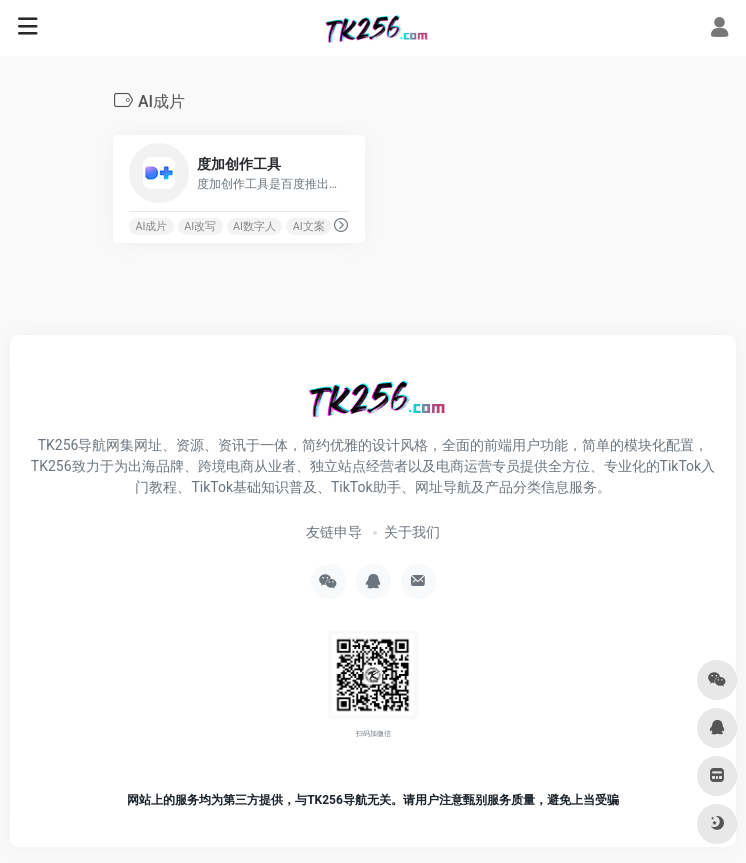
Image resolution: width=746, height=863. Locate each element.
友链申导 (334, 532)
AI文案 (309, 226)
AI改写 (200, 226)
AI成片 (151, 226)
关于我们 (412, 532)
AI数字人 (254, 226)
